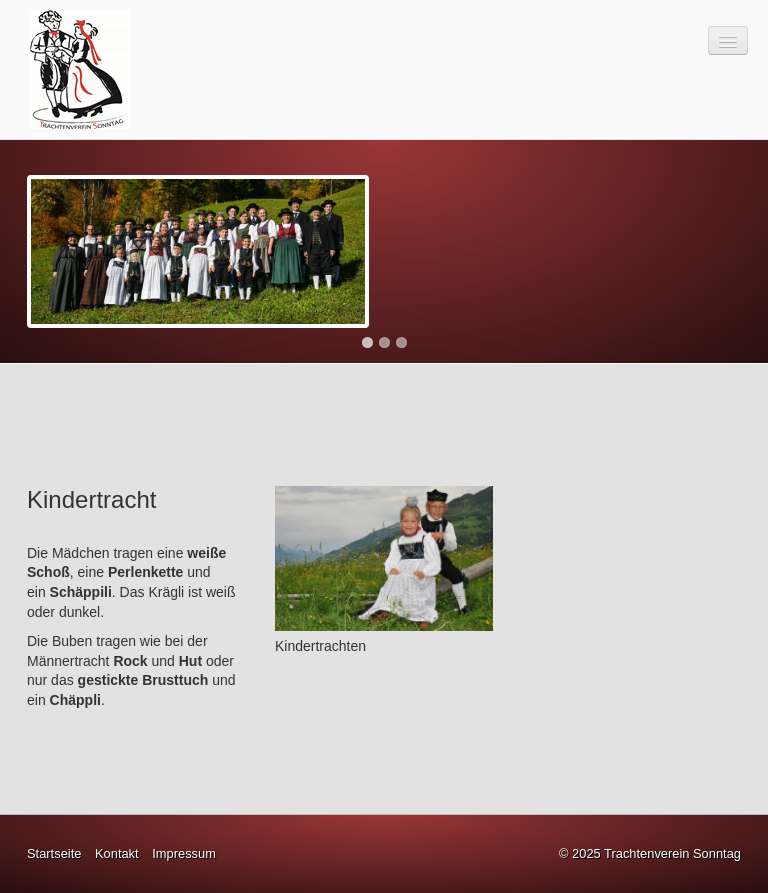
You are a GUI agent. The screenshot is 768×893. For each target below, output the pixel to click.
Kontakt (117, 853)
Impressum (184, 853)
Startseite (54, 853)
